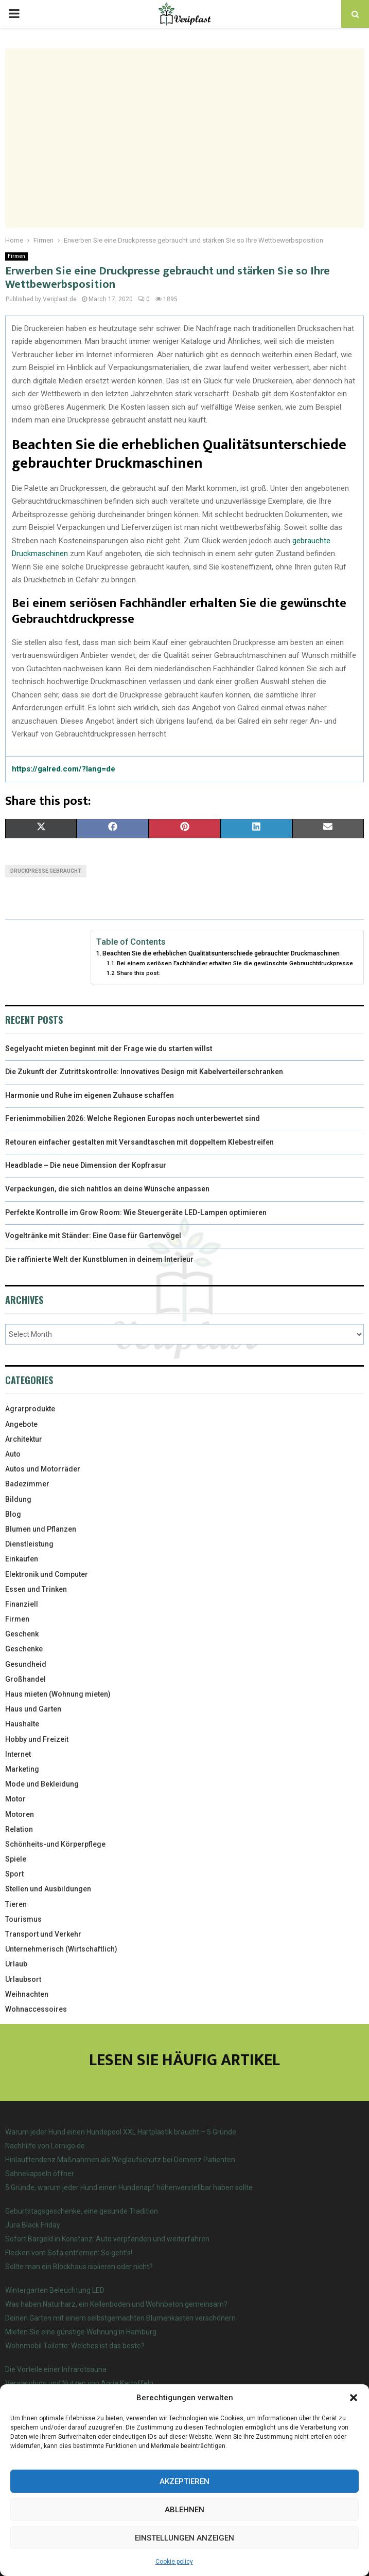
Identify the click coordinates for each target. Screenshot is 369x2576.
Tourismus (23, 1919)
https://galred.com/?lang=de (63, 769)
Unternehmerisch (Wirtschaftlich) (61, 1949)
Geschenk (22, 1634)
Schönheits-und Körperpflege (55, 1844)
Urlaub (16, 1964)
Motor (15, 1799)
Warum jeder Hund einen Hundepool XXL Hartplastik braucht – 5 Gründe (120, 2132)
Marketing (22, 1769)
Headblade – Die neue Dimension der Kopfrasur (85, 1165)
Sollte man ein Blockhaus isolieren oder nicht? (79, 2266)
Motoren (19, 1814)
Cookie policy (174, 2561)
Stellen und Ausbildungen (48, 1889)
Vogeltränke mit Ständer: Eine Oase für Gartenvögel (93, 1235)
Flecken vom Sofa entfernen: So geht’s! (68, 2253)
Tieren (16, 1904)
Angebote (21, 1424)
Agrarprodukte (30, 1409)
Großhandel (25, 1679)
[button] (353, 2398)
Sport (14, 1874)
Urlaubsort (23, 1979)
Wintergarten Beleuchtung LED (54, 2290)
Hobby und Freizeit (36, 1739)
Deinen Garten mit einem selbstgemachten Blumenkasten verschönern (120, 2318)
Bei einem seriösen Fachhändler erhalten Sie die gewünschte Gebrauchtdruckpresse (235, 963)
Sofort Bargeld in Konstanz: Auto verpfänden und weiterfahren (107, 2239)
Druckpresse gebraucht (45, 871)
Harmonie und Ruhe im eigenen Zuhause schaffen (89, 1095)
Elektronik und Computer (46, 1574)
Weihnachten (26, 1994)
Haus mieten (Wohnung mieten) (58, 1694)
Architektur (23, 1439)
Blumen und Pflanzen (40, 1529)
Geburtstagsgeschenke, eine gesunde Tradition (81, 2211)
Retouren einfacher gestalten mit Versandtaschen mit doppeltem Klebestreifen (139, 1142)
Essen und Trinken (36, 1589)
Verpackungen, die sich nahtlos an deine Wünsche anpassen (107, 1189)
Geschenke (24, 1649)
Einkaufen (21, 1559)
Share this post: (138, 973)
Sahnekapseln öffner (39, 2173)
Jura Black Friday (32, 2225)
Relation (19, 1829)
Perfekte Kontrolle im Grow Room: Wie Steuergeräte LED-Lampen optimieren (136, 1212)
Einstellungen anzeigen (184, 2538)
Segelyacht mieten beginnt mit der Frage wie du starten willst (109, 1048)
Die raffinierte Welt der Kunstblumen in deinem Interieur (99, 1259)
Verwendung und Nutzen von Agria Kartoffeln (79, 2383)
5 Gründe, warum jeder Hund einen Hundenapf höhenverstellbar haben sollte (129, 2187)
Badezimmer (27, 1484)
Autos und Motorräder (42, 1469)
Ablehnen (184, 2509)
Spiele (15, 1859)
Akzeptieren (184, 2481)
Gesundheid (25, 1664)
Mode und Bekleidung (42, 1784)
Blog (13, 1514)
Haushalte (22, 1724)
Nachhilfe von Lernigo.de (45, 2146)
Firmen (16, 256)
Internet (18, 1754)
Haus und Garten (33, 1709)
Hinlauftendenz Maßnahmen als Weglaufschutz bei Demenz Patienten (120, 2160)
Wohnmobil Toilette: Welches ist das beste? (75, 2346)
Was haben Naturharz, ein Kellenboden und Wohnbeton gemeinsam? (116, 2304)
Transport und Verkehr (43, 1934)
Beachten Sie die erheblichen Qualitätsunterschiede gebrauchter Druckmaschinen (221, 953)
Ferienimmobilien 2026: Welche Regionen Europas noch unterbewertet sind (132, 1118)
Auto (13, 1454)
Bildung (18, 1499)
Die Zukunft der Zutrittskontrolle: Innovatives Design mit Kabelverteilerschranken (144, 1072)
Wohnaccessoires (36, 2009)
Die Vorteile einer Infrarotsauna (56, 2369)
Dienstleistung (29, 1544)
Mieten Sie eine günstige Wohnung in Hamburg (80, 2332)
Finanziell (21, 1604)
